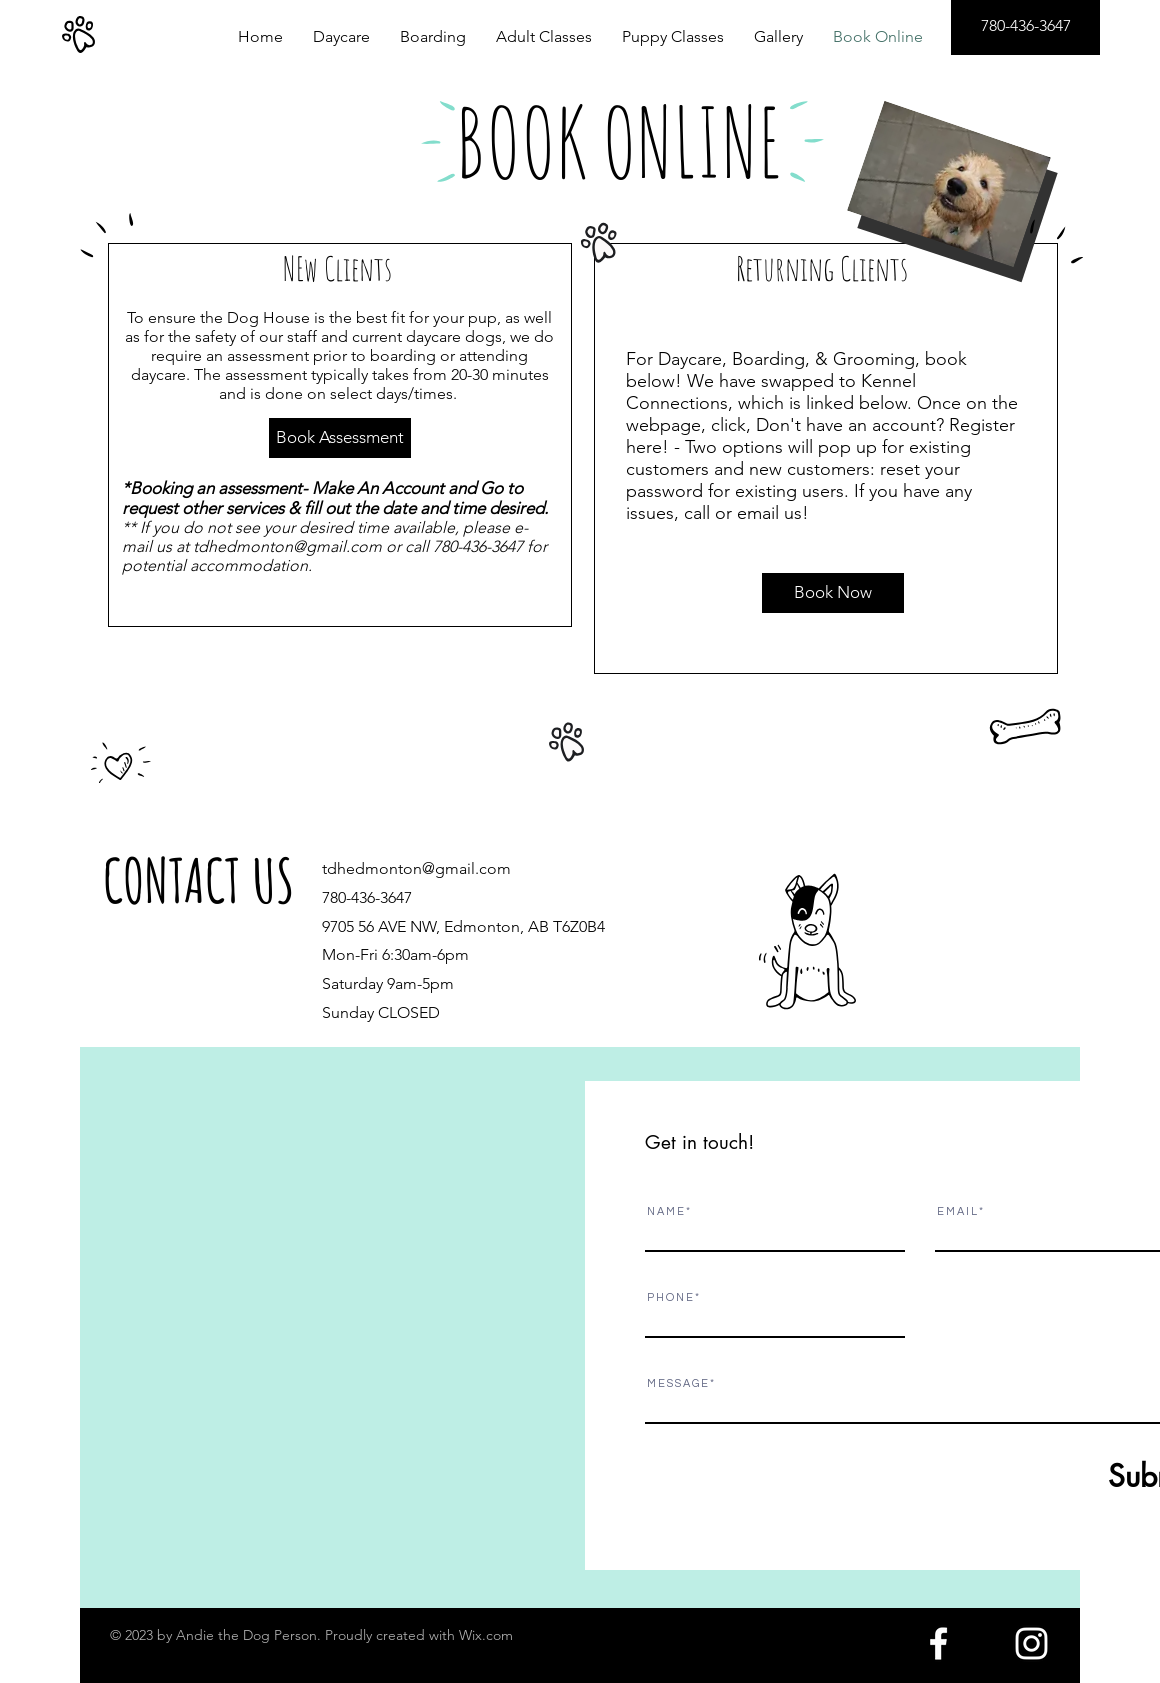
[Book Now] (833, 593)
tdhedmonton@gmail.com (287, 546)
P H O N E (670, 1297)
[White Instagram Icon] (1031, 1643)
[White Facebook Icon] (938, 1643)
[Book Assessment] (340, 438)
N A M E (665, 1211)
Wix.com (486, 1635)
